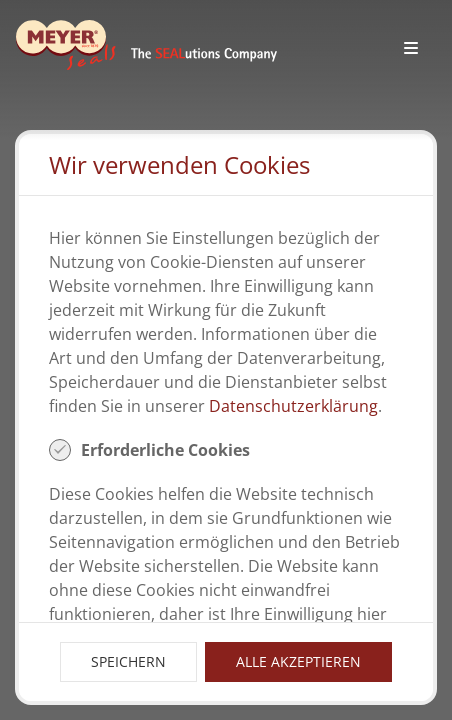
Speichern (128, 661)
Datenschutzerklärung (293, 406)
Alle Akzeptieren (298, 661)
